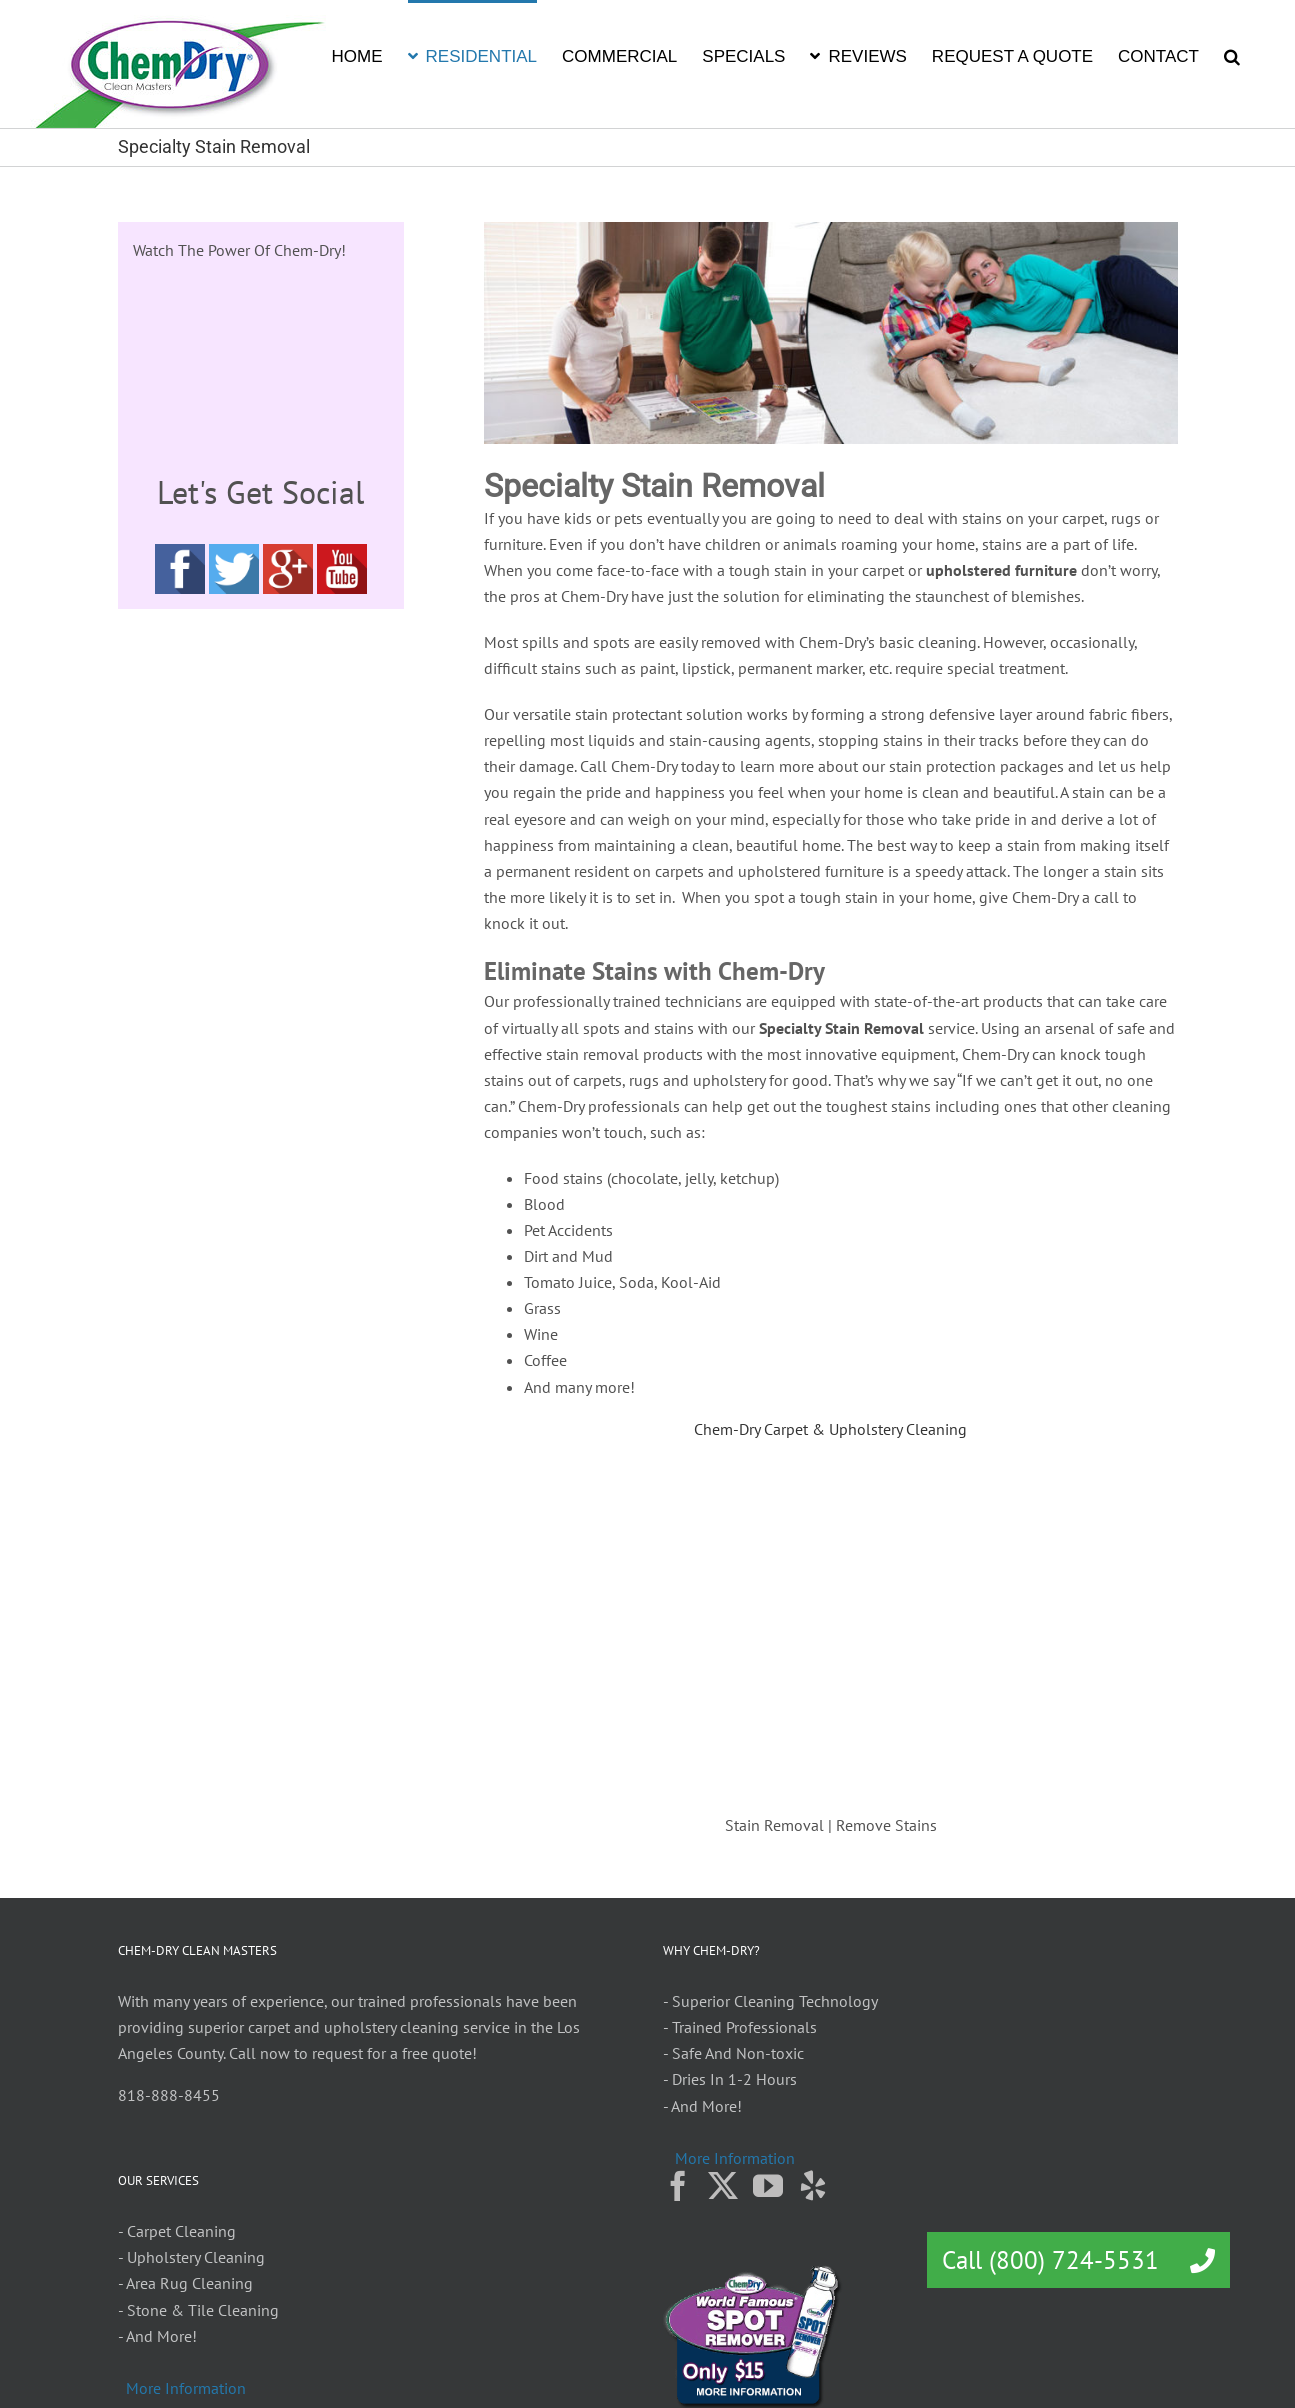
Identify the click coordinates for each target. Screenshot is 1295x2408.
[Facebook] (678, 2186)
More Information (735, 2158)
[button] (1232, 55)
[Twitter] (723, 2186)
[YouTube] (768, 2186)
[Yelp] (813, 2186)
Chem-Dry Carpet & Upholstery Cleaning (830, 1429)
